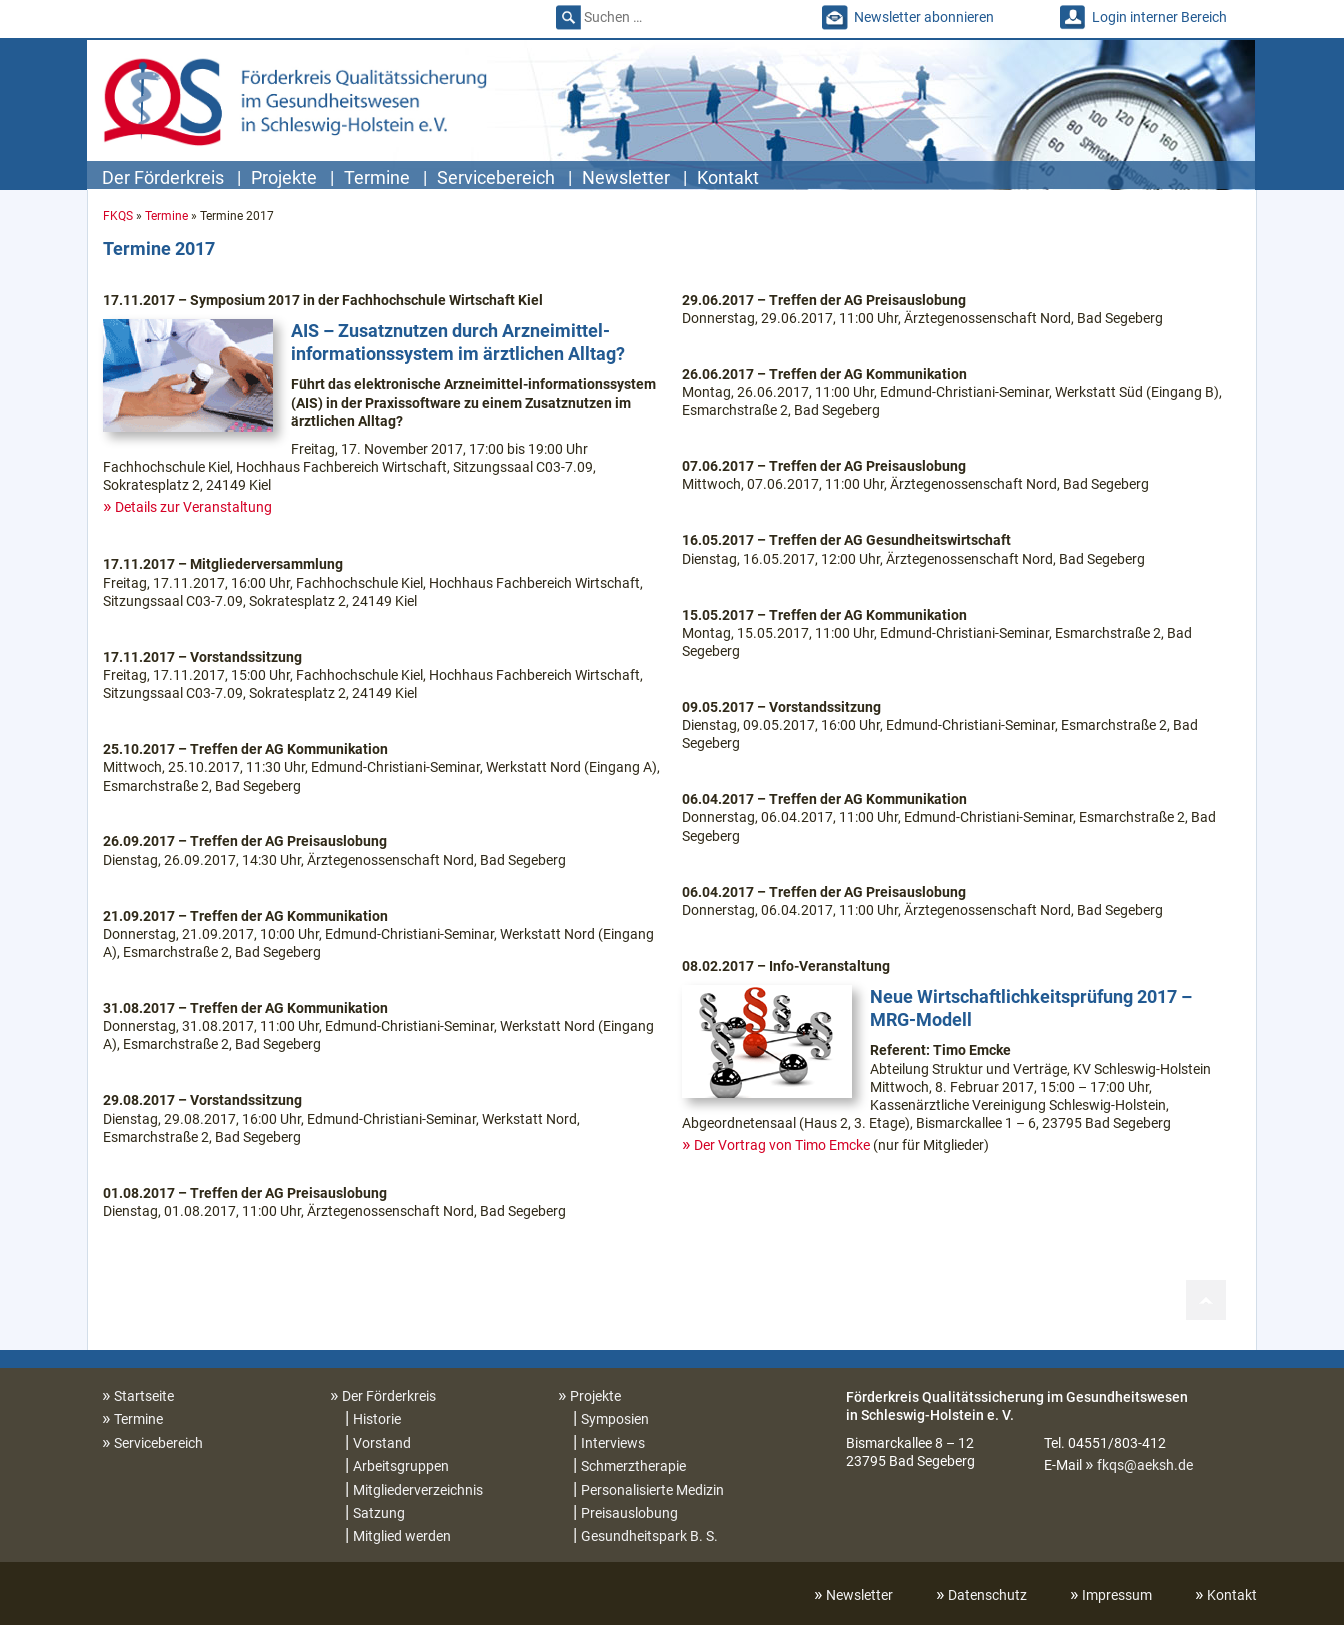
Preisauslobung (629, 1513)
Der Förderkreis (163, 177)
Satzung (379, 1513)
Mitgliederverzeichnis (418, 1490)
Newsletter (626, 177)
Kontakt (728, 177)
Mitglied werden (402, 1536)
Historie (377, 1419)
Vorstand (382, 1443)
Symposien (615, 1419)
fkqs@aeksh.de (1145, 1465)
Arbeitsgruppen (401, 1466)
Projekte (284, 177)
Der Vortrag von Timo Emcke (782, 1145)
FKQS (118, 216)
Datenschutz (987, 1595)
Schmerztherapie (633, 1466)
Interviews (613, 1443)
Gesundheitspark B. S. (649, 1536)
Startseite (144, 1396)
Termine (377, 177)
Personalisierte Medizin (652, 1490)
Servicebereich (496, 177)
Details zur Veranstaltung (193, 507)
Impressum (1117, 1595)
